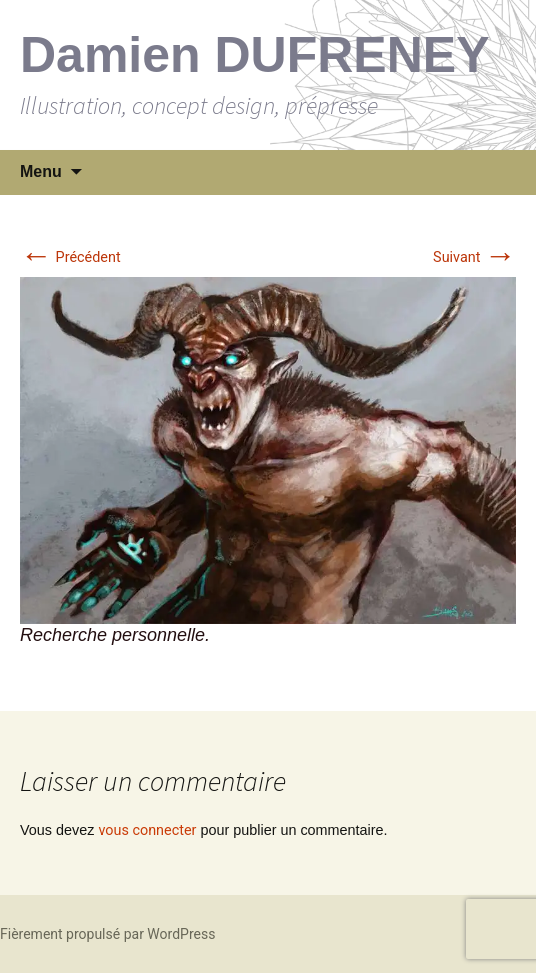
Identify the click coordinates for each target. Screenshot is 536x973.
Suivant (474, 257)
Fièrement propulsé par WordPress (107, 934)
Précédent (70, 257)
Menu (41, 171)
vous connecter (147, 830)
